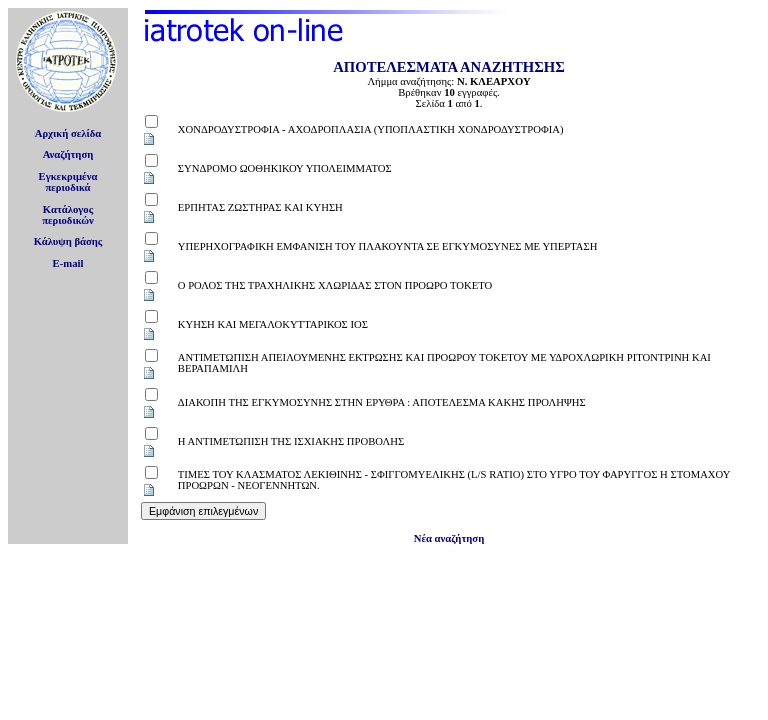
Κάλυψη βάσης (68, 241)
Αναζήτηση (68, 154)
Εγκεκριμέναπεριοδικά (68, 182)
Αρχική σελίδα (68, 133)
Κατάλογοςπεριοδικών (68, 215)
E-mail (68, 263)
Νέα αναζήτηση (449, 538)
